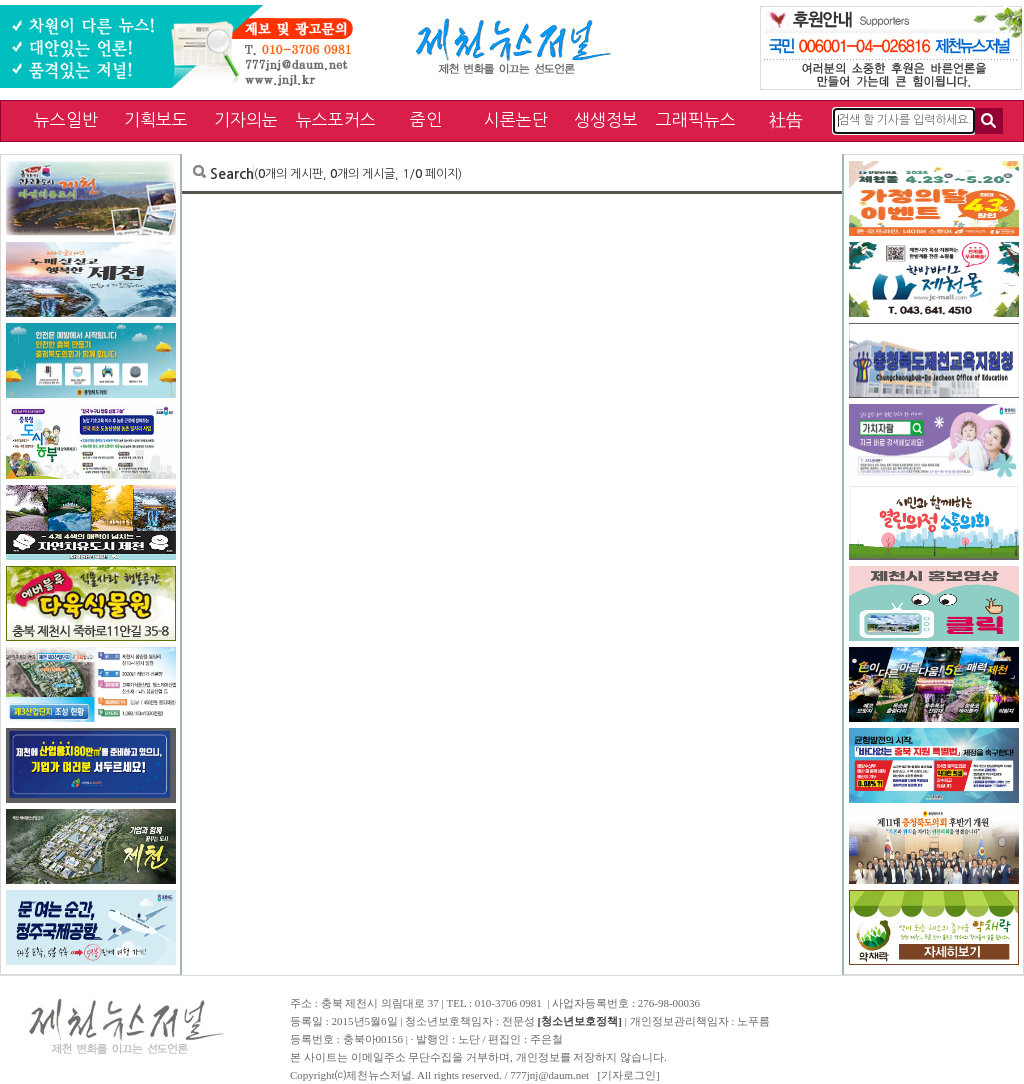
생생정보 (606, 119)
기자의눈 (246, 119)
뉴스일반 (66, 119)
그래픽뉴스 (696, 119)
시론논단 (516, 119)
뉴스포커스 (336, 119)
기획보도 (156, 119)
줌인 (426, 119)
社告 (786, 119)
